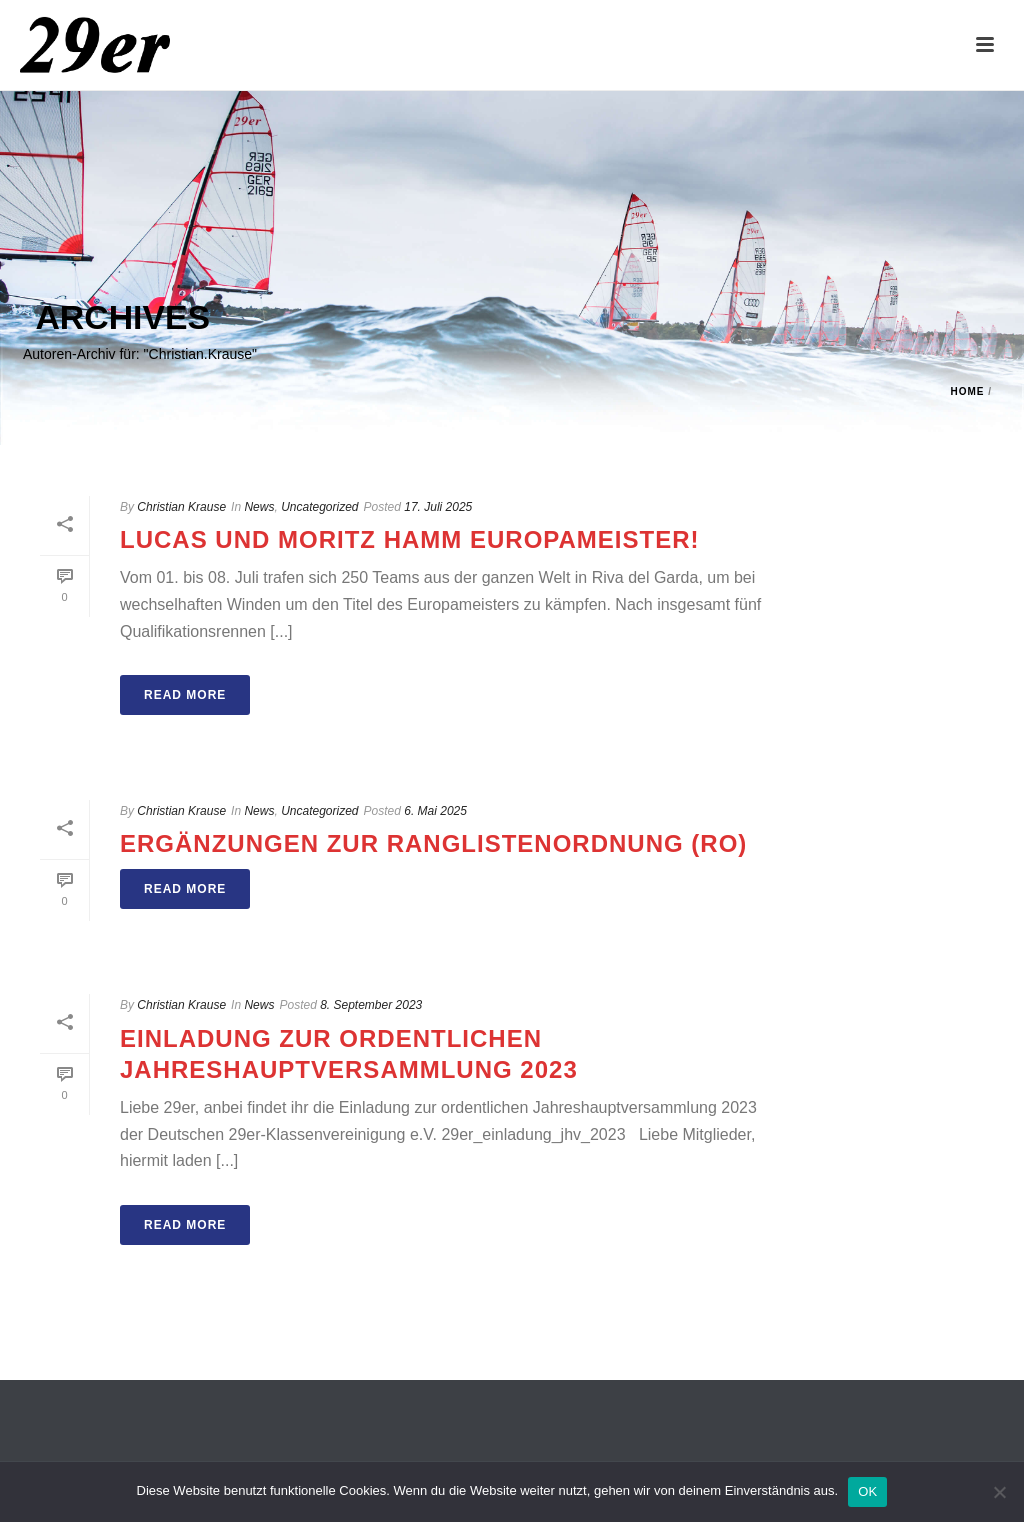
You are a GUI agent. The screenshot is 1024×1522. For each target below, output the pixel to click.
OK (867, 1491)
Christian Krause (181, 507)
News (259, 507)
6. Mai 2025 (435, 811)
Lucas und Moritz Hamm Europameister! (410, 539)
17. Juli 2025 (438, 507)
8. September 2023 (371, 1005)
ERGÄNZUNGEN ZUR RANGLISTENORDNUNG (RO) (433, 843)
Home (967, 391)
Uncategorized (319, 507)
